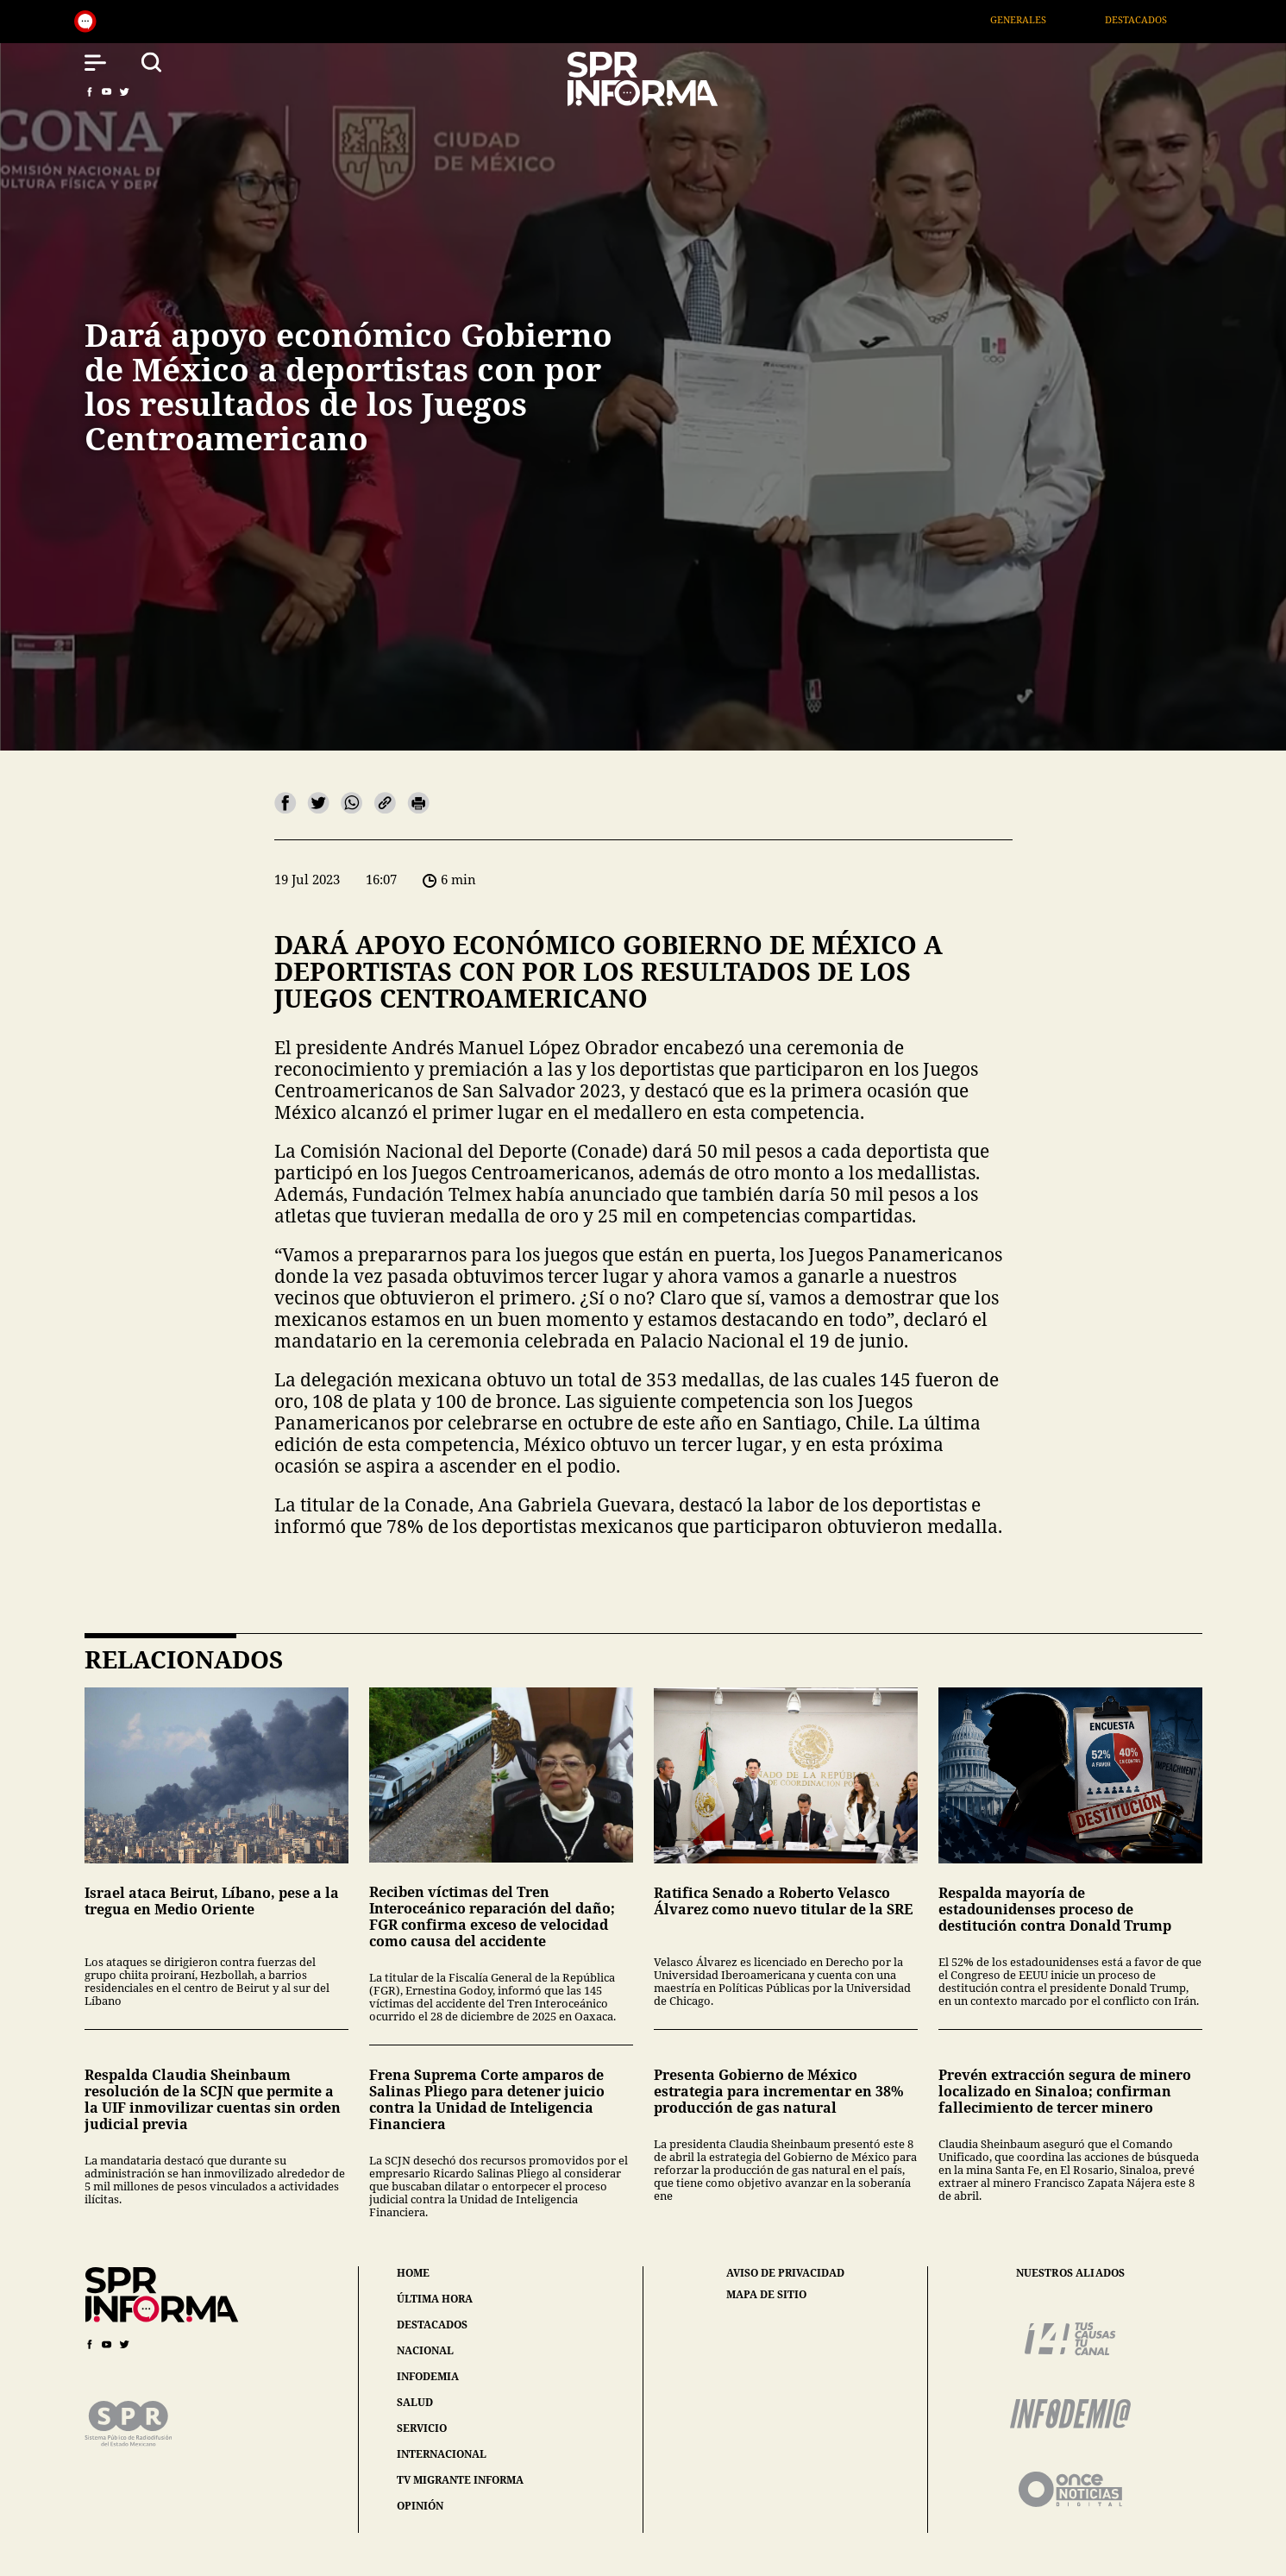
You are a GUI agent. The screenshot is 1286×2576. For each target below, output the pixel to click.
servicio (422, 2428)
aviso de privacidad (785, 2273)
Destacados (1153, 19)
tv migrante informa (460, 2479)
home (413, 2272)
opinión (420, 2505)
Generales (1035, 19)
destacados (432, 2324)
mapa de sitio (766, 2295)
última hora (435, 2298)
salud (415, 2402)
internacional (441, 2454)
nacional (425, 2350)
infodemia (428, 2376)
